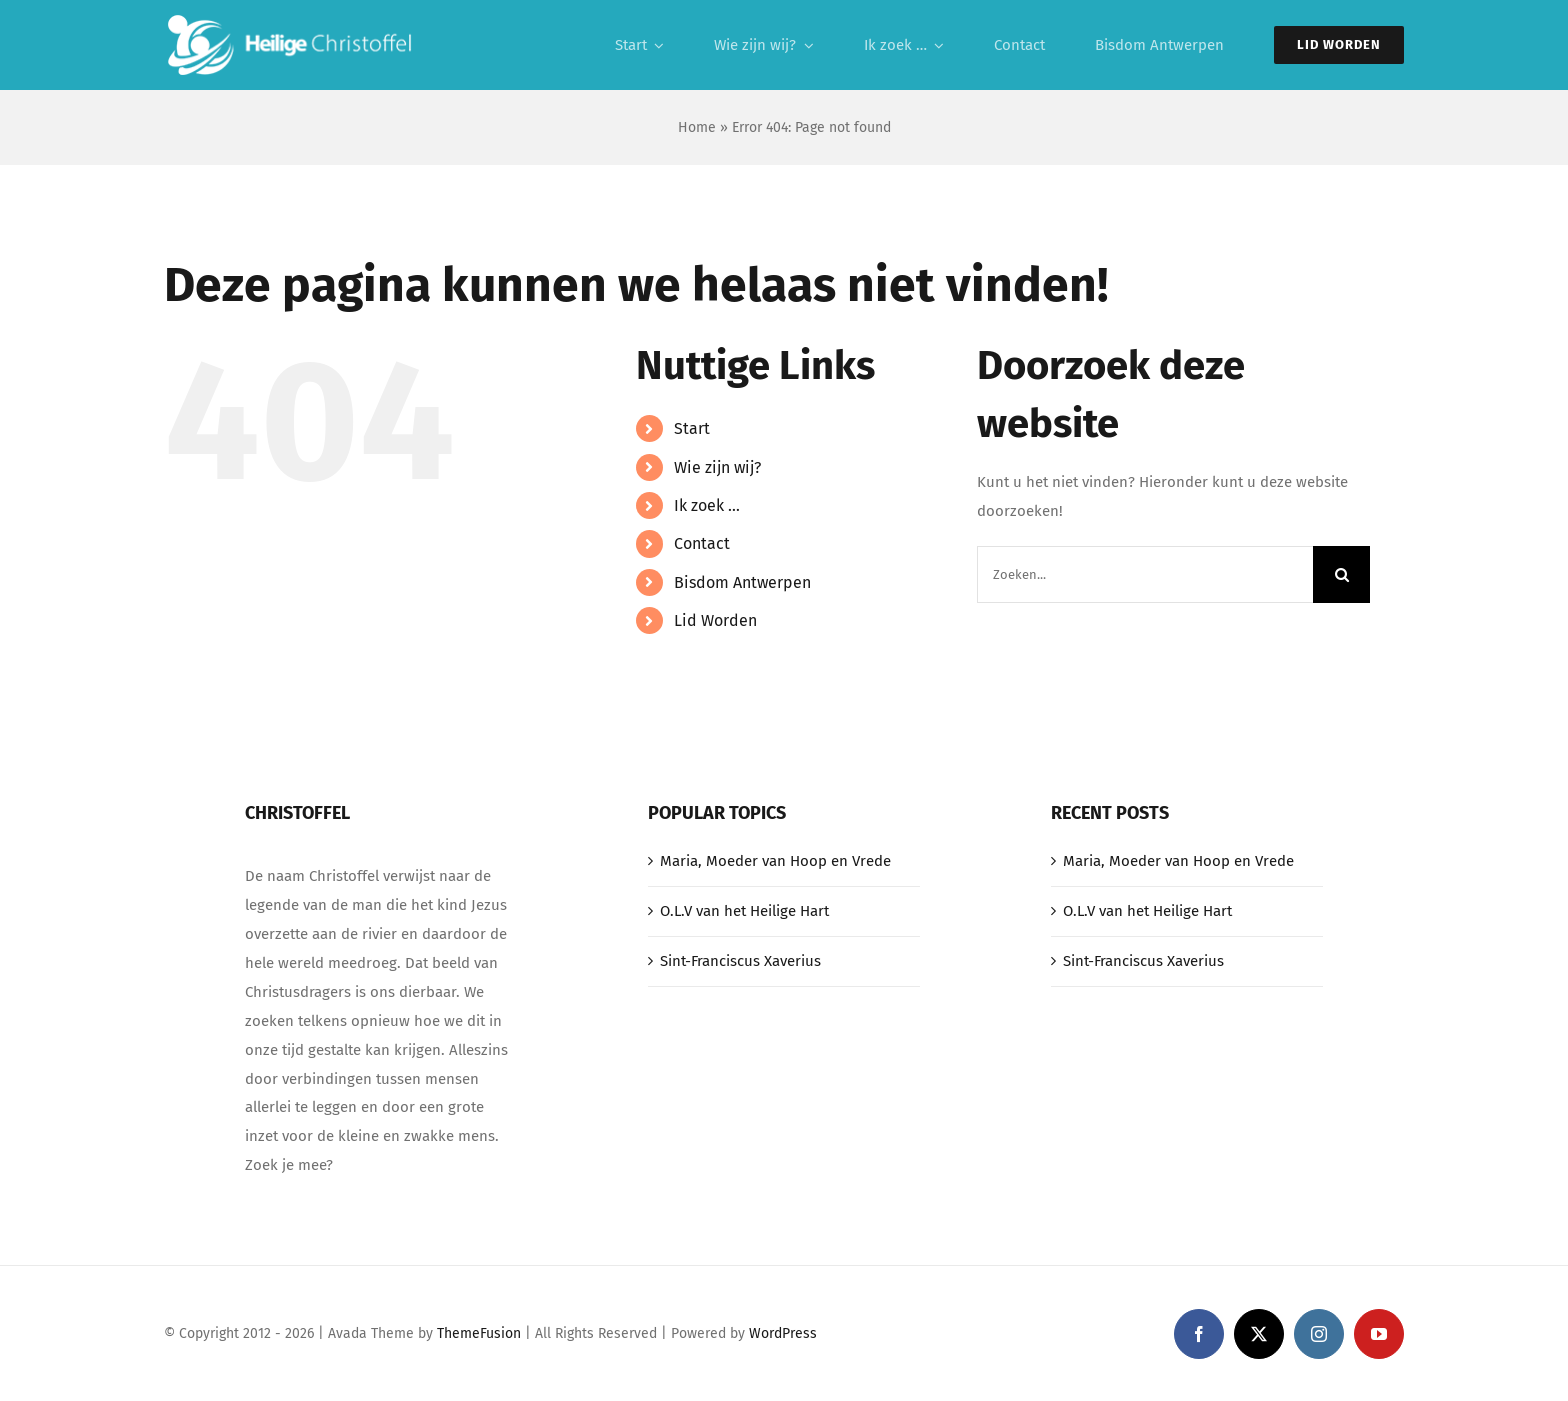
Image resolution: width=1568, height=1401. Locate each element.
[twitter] (1259, 1334)
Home (697, 127)
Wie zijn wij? (717, 467)
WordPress (783, 1333)
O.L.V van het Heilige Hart (744, 911)
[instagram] (1319, 1334)
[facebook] (1199, 1334)
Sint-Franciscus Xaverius (740, 961)
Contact (702, 543)
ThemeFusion (479, 1333)
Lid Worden (715, 620)
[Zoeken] (1341, 574)
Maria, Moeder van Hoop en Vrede (775, 861)
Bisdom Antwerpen (742, 582)
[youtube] (1379, 1334)
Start (692, 428)
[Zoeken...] (1145, 574)
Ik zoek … (707, 505)
